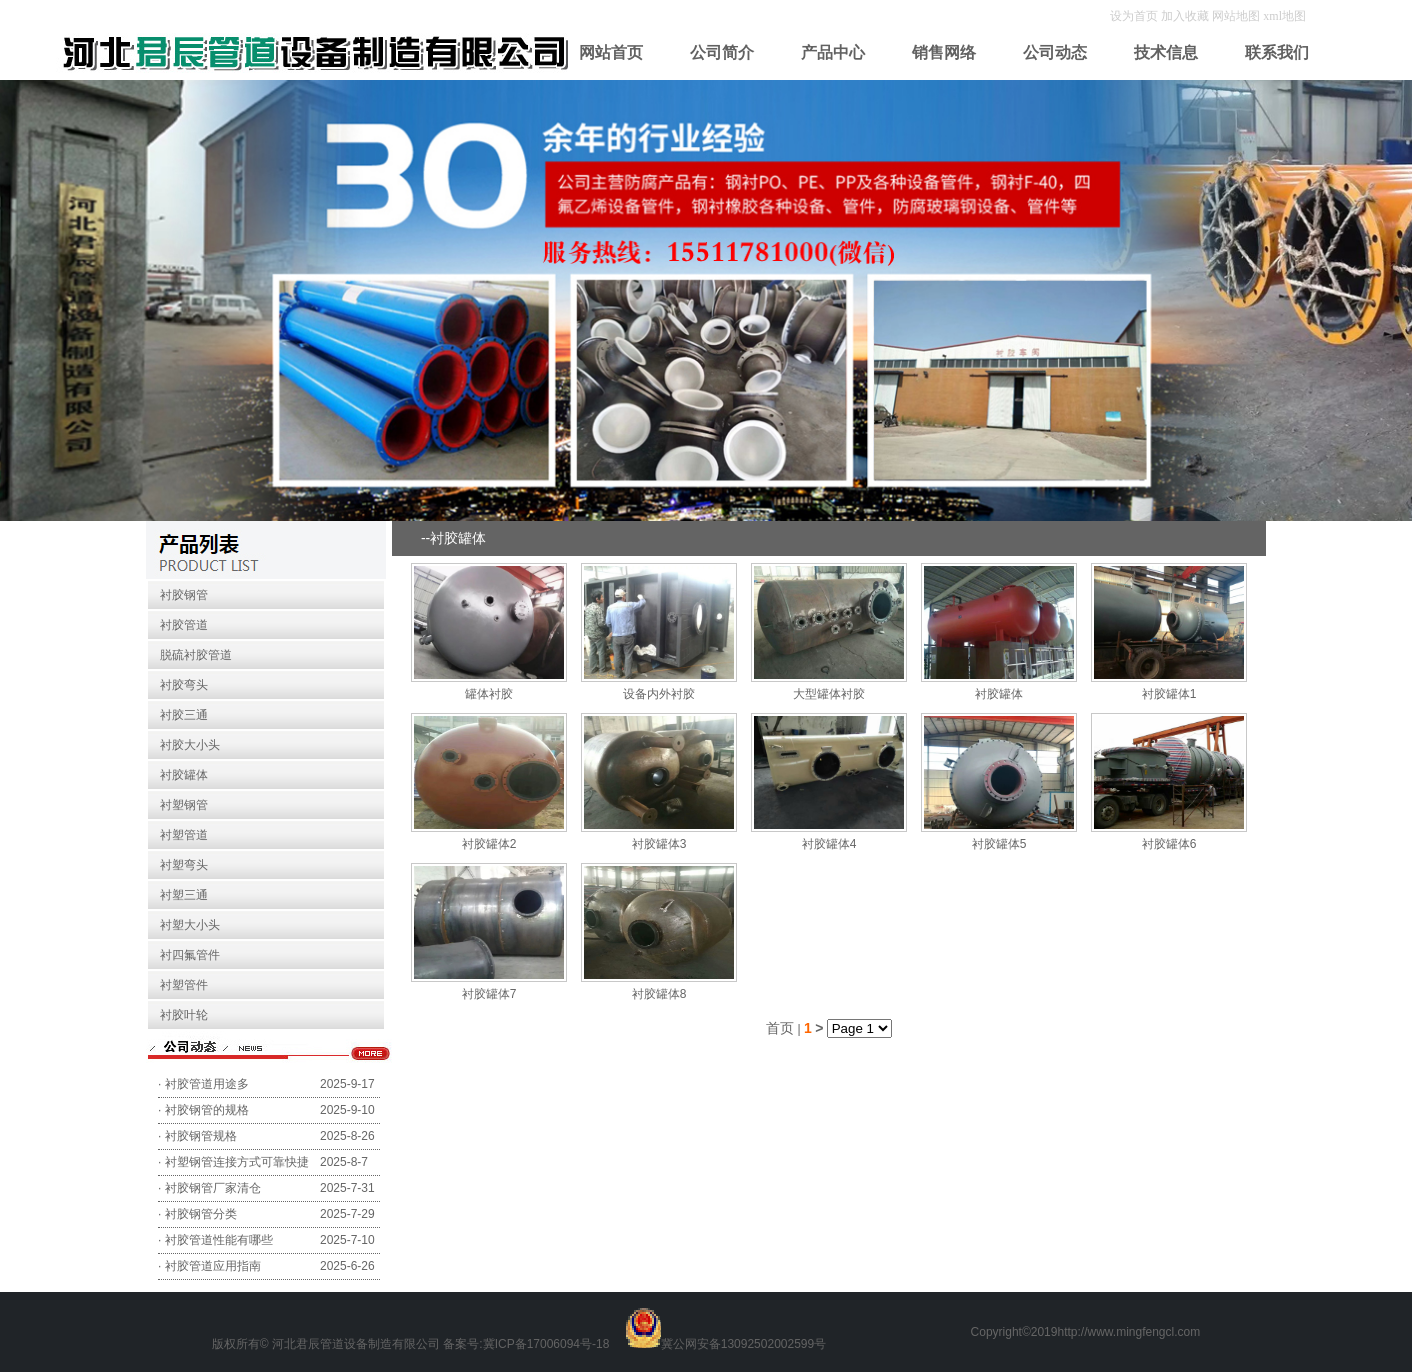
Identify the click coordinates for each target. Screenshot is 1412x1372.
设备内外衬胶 (659, 694)
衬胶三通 (184, 715)
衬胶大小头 (190, 745)
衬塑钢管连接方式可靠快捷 (237, 1162)
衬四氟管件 (190, 955)
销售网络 (944, 52)
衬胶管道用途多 (207, 1084)
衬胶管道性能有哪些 (219, 1240)
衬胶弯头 (184, 685)
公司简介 (722, 52)
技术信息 (1166, 52)
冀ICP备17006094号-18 (546, 1344)
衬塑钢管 (184, 805)
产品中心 (833, 52)
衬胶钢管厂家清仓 (213, 1188)
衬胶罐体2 (489, 844)
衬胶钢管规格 (201, 1136)
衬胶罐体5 (999, 844)
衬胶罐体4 (829, 844)
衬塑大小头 (190, 925)
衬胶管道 (184, 625)
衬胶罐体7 (489, 994)
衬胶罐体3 (659, 844)
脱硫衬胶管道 (196, 655)
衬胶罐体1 (1169, 694)
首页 (780, 1028)
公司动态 (1055, 52)
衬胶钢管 (184, 595)
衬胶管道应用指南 (213, 1266)
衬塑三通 (184, 895)
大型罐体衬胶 (829, 694)
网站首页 (611, 52)
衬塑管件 (184, 985)
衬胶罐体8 (659, 994)
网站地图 (1236, 16)
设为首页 (1135, 16)
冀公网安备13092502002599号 (743, 1344)
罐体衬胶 (489, 694)
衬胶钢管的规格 (207, 1110)
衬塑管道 (184, 835)
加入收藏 (1186, 16)
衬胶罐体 (184, 775)
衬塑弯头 (184, 865)
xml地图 (1284, 16)
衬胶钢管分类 (201, 1214)
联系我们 (1277, 52)
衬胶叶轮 (184, 1015)
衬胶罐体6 (1169, 844)
